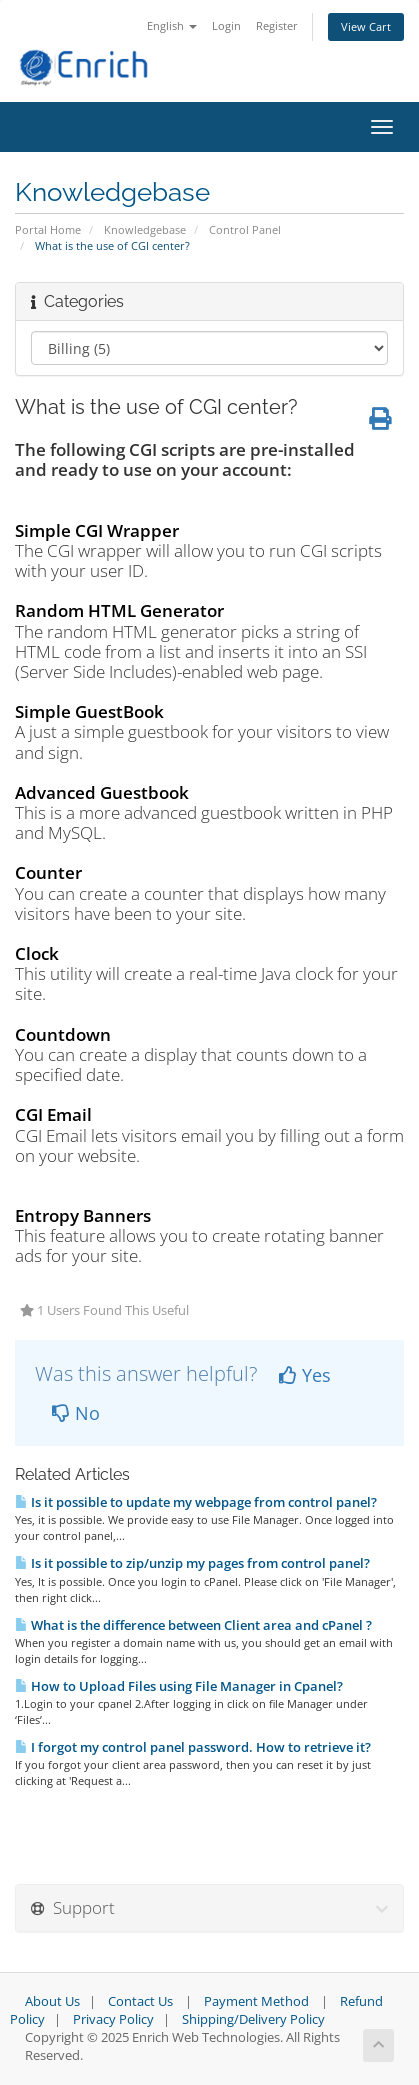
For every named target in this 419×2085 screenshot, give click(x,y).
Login (226, 25)
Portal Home (48, 229)
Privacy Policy (113, 2019)
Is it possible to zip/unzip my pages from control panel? (192, 1563)
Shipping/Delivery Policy (253, 2019)
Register (277, 25)
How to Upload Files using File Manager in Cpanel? (179, 1686)
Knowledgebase (145, 229)
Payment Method (256, 2001)
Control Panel (245, 229)
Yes (305, 1375)
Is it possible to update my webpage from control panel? (196, 1502)
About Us (52, 2001)
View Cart (366, 26)
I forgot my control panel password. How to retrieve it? (193, 1747)
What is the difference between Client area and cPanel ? (193, 1625)
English (172, 25)
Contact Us (140, 2001)
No (76, 1413)
